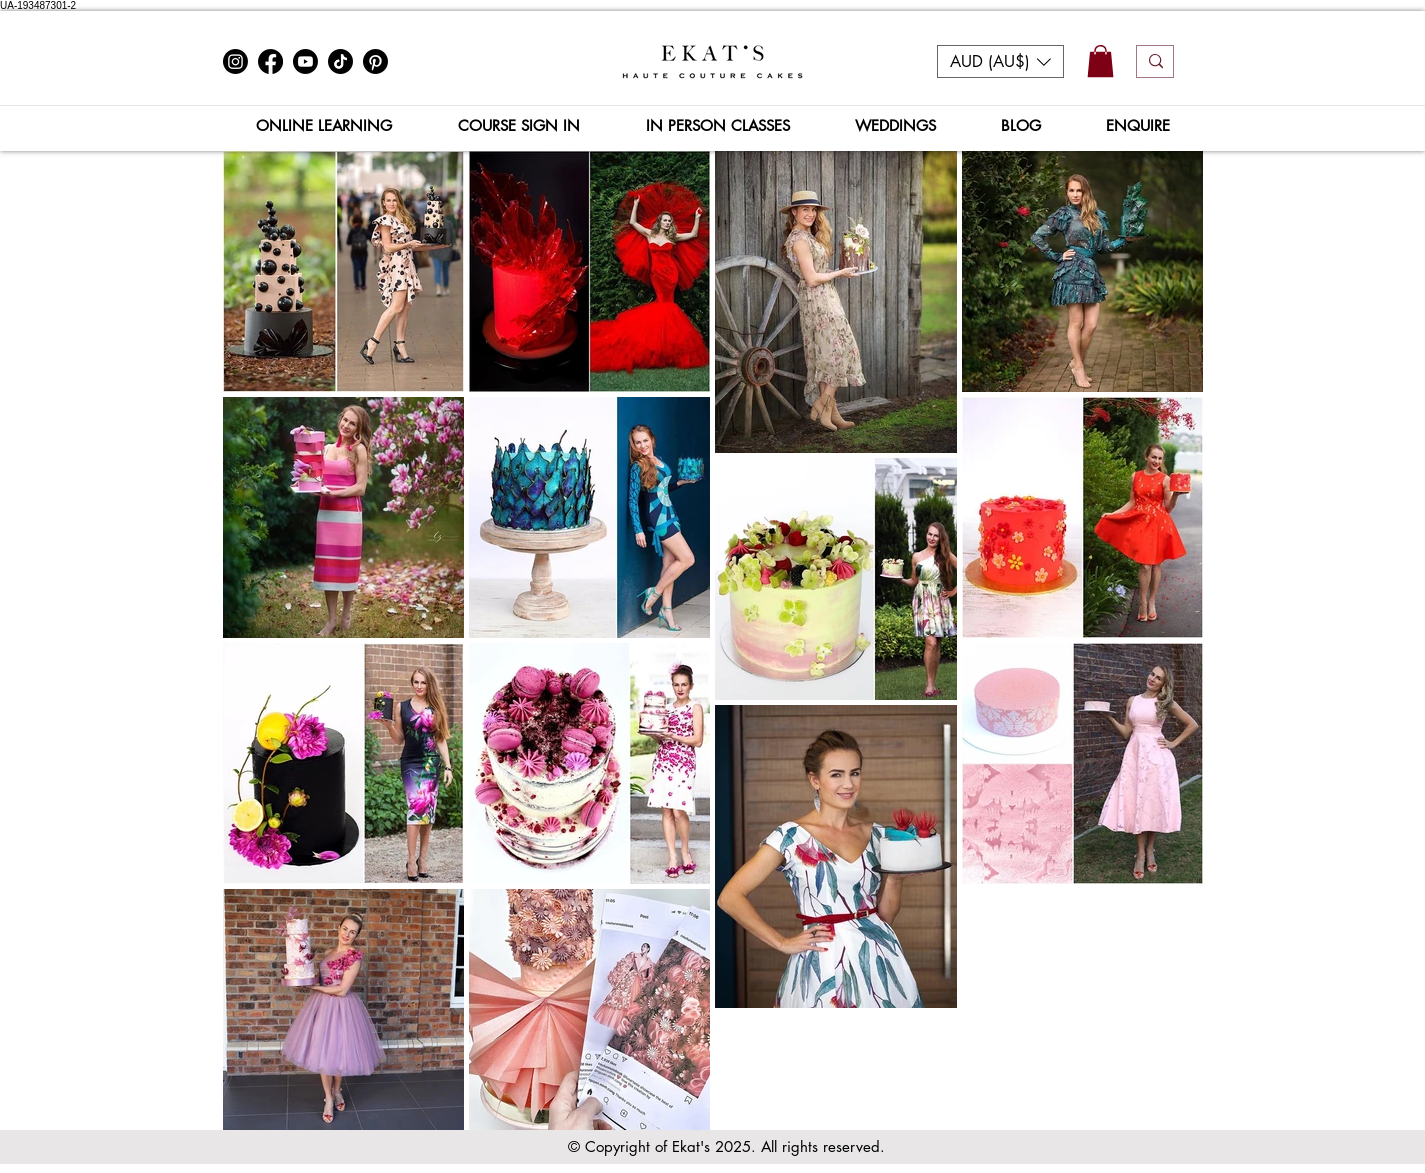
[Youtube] (305, 61)
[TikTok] (340, 61)
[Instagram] (235, 61)
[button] (1000, 61)
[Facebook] (270, 61)
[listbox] (1000, 61)
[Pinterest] (375, 61)
